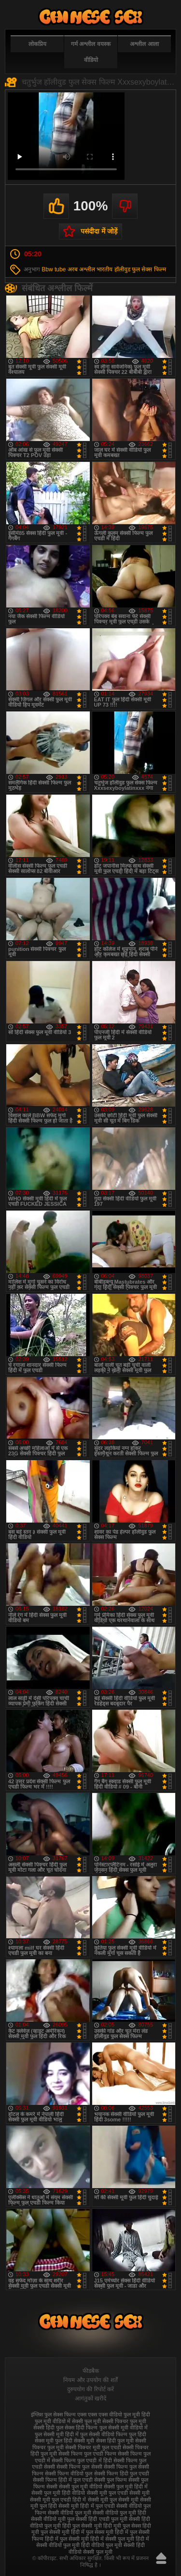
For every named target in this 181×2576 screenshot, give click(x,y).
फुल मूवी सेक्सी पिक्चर (106, 2421)
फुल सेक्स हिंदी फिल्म (76, 2427)
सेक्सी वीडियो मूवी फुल (52, 2519)
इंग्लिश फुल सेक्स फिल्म (53, 2414)
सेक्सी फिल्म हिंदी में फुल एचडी (63, 2480)
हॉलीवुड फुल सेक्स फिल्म (140, 269)
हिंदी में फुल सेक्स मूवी (92, 2532)
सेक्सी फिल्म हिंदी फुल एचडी (121, 2473)
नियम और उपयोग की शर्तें (90, 2380)
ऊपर (161, 2558)
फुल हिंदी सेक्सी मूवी (74, 2440)
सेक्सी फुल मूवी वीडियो (80, 2486)
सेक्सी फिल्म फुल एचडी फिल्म (87, 2454)
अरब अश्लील (81, 269)
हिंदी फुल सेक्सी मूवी (81, 2526)
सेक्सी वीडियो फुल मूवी (69, 2513)
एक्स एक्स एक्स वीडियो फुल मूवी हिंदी (113, 2414)
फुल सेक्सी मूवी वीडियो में (123, 2427)
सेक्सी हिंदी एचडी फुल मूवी (101, 2519)
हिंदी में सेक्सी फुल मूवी (112, 2539)
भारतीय (104, 269)
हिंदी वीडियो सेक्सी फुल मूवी (107, 2548)
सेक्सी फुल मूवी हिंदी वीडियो (58, 2493)
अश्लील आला (144, 44)
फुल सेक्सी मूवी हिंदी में (57, 2434)
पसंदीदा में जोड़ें (99, 231)
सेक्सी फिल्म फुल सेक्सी (79, 2467)
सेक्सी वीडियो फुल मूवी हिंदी (119, 2513)
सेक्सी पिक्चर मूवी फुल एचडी (93, 2447)
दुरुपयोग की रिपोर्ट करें (90, 2389)
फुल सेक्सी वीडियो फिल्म (103, 2434)
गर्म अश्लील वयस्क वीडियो (91, 52)
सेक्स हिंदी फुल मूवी (115, 2440)
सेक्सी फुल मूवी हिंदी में (126, 2486)
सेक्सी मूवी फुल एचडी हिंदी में (58, 2499)
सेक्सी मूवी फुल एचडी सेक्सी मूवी (118, 2493)
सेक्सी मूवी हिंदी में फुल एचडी (86, 2506)
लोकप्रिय (37, 44)
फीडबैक (91, 2371)
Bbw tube (54, 269)
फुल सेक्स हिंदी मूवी (91, 16)
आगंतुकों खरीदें (90, 2398)
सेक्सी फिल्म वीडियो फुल (68, 2473)
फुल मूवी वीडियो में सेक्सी (59, 2421)
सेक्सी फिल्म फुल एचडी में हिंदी (81, 2460)
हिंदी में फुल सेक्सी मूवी (67, 2539)
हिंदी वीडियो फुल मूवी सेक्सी (108, 2545)
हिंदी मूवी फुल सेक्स (122, 2526)
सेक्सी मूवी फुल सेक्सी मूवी (113, 2499)
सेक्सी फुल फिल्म (110, 2480)
